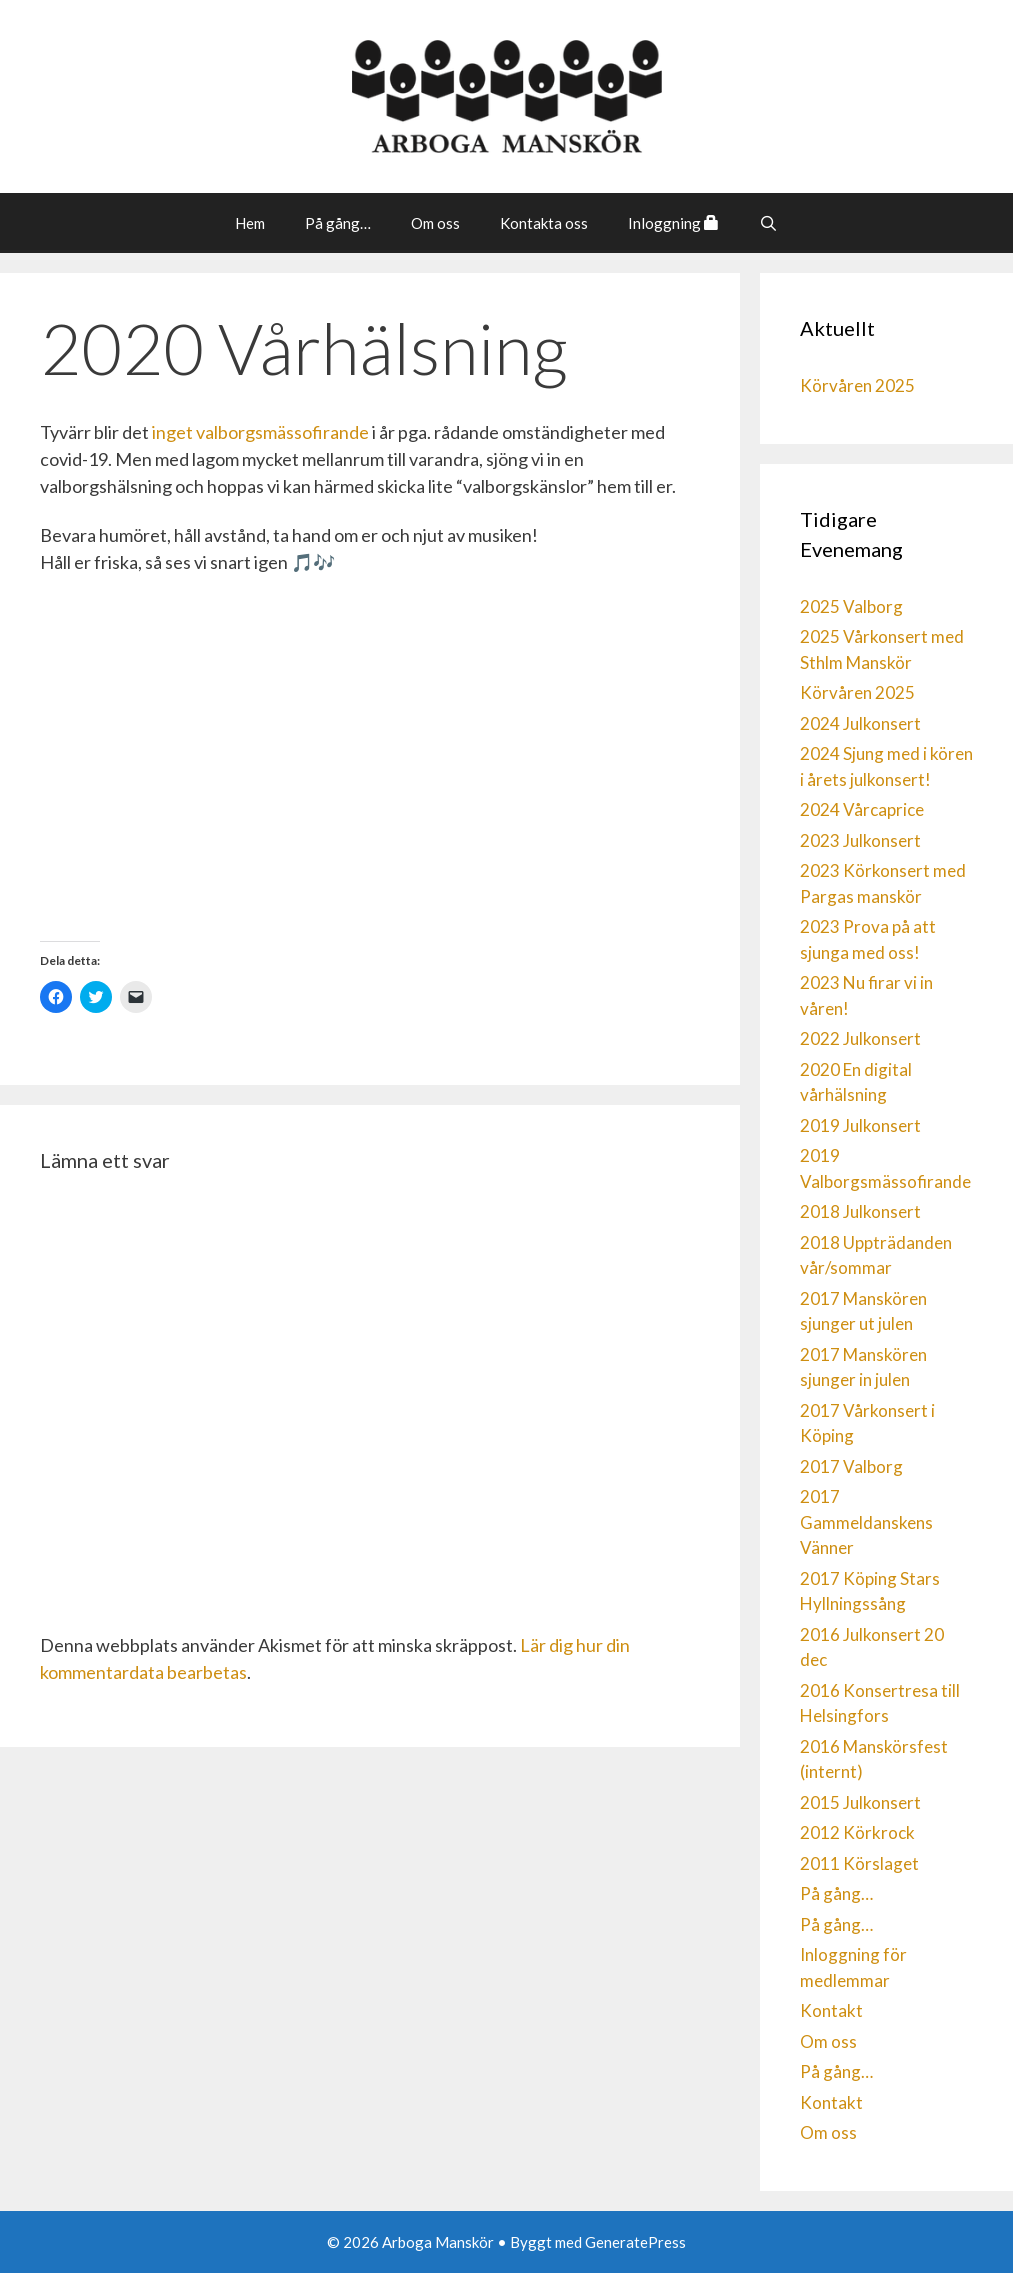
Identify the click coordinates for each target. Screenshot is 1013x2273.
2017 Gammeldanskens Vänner (866, 1522)
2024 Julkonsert (860, 723)
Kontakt (831, 2010)
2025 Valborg (851, 606)
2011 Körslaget (859, 1863)
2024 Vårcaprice (862, 809)
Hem (250, 223)
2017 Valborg (851, 1466)
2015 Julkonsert (860, 1802)
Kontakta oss (544, 223)
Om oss (435, 223)
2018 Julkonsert (860, 1211)
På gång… (338, 223)
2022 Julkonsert (860, 1038)
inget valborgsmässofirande (260, 432)
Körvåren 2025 (857, 385)
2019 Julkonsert (860, 1125)
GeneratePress (635, 2242)
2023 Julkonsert (860, 840)
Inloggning (673, 223)
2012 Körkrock (857, 1832)
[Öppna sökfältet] (768, 223)
